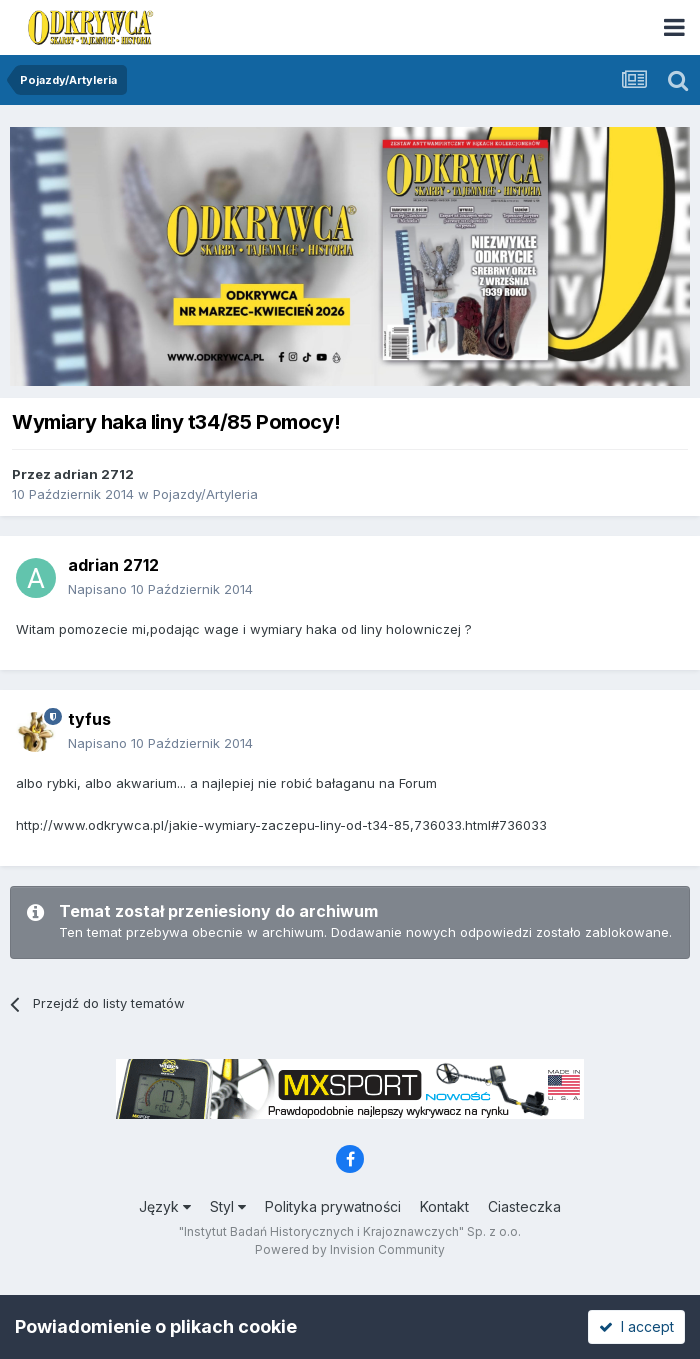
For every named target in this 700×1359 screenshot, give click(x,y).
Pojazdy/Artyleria (205, 494)
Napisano (160, 589)
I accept (636, 1326)
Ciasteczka (524, 1206)
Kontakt (444, 1206)
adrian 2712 (94, 474)
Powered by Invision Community (350, 1249)
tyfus (89, 719)
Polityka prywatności (333, 1206)
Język (165, 1206)
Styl (228, 1206)
